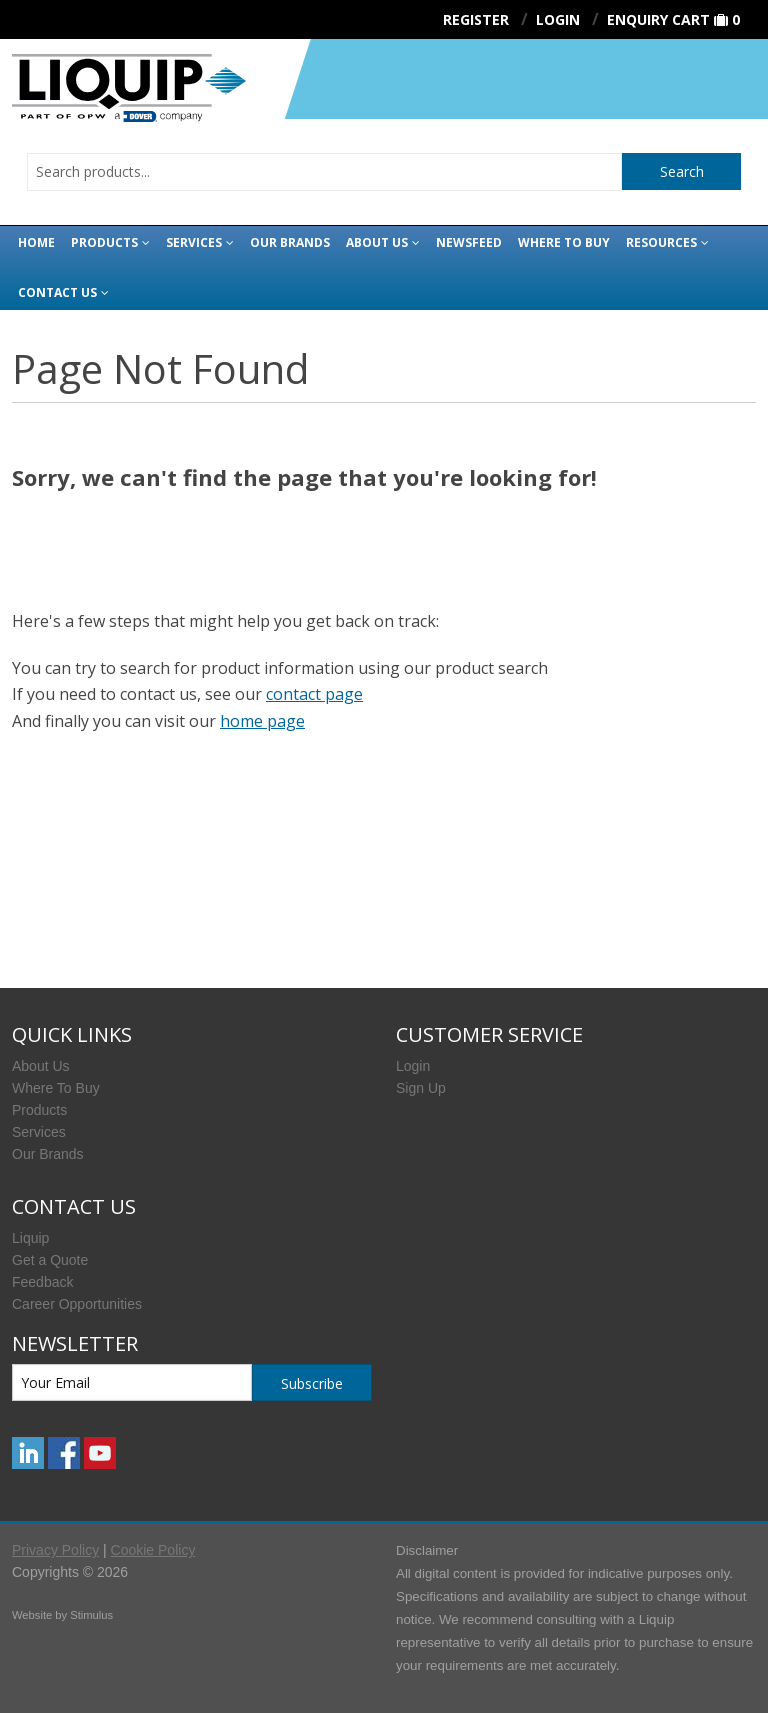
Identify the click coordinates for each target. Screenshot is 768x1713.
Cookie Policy (153, 1550)
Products (104, 242)
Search (682, 171)
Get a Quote (50, 1260)
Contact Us (57, 292)
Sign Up (421, 1088)
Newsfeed (469, 242)
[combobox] (324, 172)
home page (262, 721)
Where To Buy (56, 1088)
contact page (314, 694)
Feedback (42, 1282)
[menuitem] (192, 1066)
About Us (377, 242)
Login (413, 1066)
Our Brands (290, 242)
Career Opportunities (77, 1304)
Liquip (30, 1238)
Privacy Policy (55, 1550)
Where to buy (564, 242)
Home (36, 242)
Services (194, 242)
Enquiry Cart (658, 19)
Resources (661, 242)
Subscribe (312, 1383)
